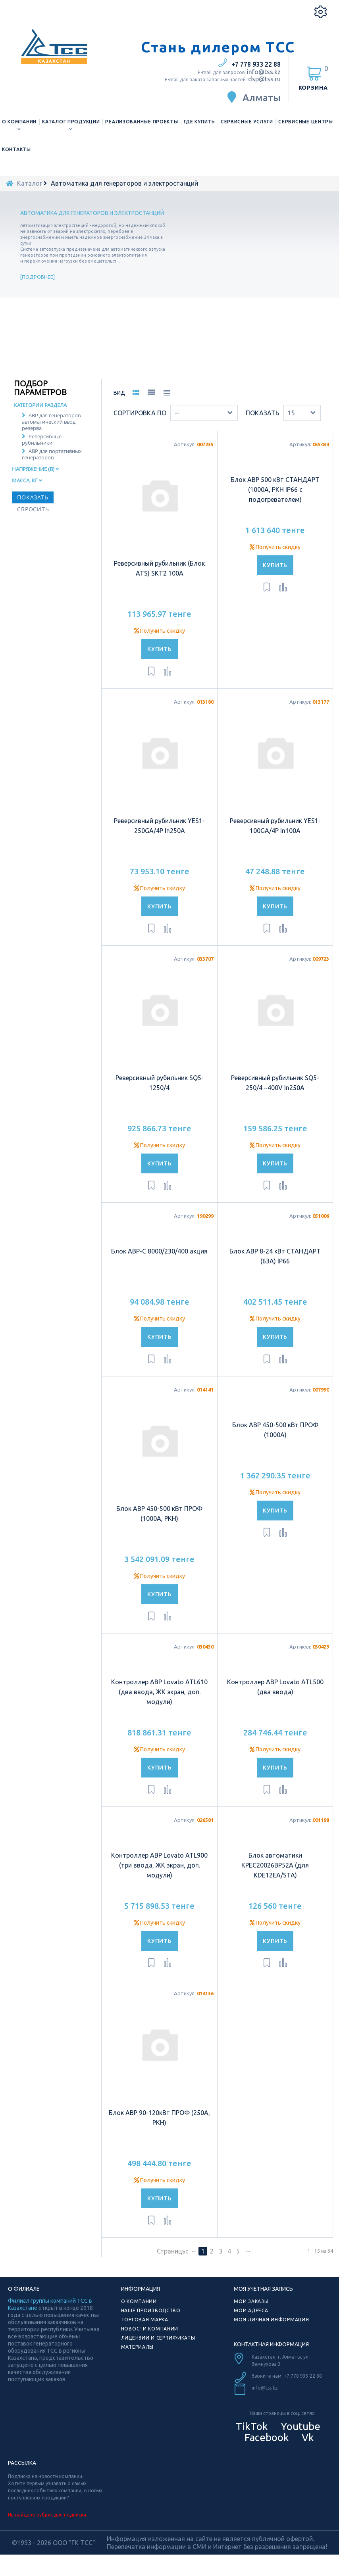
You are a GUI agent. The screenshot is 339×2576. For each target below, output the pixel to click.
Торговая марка (144, 2330)
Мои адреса (251, 2321)
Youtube (299, 2437)
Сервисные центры (305, 121)
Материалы (137, 2357)
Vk (306, 2448)
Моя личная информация (271, 2330)
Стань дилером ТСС (218, 47)
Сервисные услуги (247, 121)
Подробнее (37, 277)
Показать (262, 423)
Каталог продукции (71, 121)
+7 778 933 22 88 (256, 64)
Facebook (265, 2448)
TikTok (252, 2437)
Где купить (199, 121)
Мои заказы (251, 2312)
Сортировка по (140, 423)
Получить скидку (159, 641)
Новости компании (150, 2339)
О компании (19, 121)
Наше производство (151, 2321)
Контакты (16, 149)
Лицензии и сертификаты (158, 2348)
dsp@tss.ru (264, 79)
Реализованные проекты (141, 121)
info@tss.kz (264, 71)
